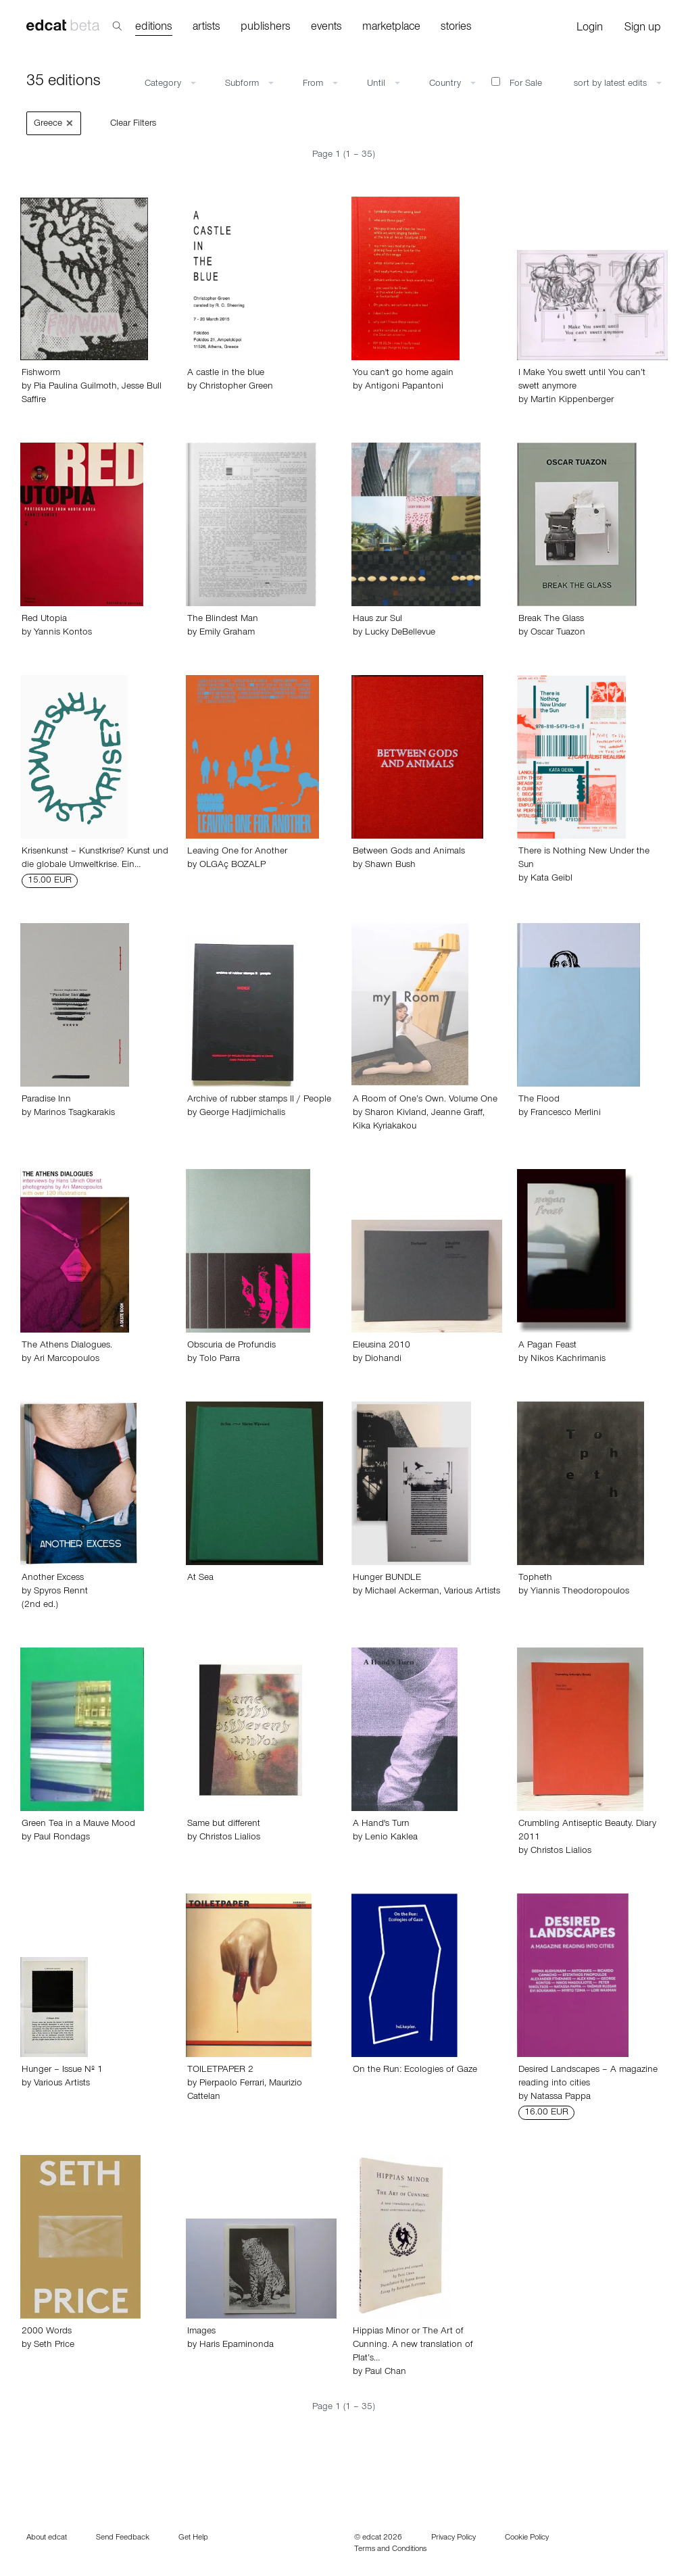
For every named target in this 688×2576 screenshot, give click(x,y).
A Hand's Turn (381, 1824)
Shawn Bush (390, 865)
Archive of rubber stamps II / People (259, 1100)
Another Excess (53, 1578)
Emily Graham (227, 633)
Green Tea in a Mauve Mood (78, 1824)
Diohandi (383, 1359)
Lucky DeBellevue (400, 633)
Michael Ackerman (402, 1592)
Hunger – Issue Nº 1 (62, 2070)
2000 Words (47, 2332)
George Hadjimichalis (242, 1113)
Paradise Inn (46, 1100)
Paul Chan (385, 2372)
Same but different (223, 1824)
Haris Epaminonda (236, 2345)
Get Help (193, 2538)
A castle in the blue (225, 373)
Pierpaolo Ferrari (231, 2084)
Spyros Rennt (61, 1592)
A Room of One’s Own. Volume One (425, 1100)
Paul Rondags (62, 1838)
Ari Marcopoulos (66, 1359)
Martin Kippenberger (572, 400)
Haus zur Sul (377, 619)
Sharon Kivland (395, 1113)
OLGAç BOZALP (232, 865)
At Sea (200, 1578)
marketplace (391, 28)
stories (456, 28)
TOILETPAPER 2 (220, 2070)
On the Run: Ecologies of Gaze (415, 2070)
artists (206, 28)
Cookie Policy (527, 2538)
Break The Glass (551, 619)
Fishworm (41, 373)
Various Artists (472, 1592)
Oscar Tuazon (558, 633)
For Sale (516, 83)
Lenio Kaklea (391, 1838)
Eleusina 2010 (381, 1346)
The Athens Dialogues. (67, 1346)
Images (201, 2332)
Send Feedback (122, 2538)
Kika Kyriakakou (384, 1127)
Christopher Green (236, 387)
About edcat (46, 2538)
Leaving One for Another (237, 852)
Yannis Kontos (63, 633)
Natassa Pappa (561, 2097)
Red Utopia (44, 619)
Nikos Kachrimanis (568, 1359)
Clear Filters (133, 124)
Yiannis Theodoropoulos (580, 1592)
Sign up (642, 28)
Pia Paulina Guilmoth (75, 387)
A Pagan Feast (547, 1346)
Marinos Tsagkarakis (74, 1113)
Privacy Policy (453, 2538)
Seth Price (54, 2345)
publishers (266, 28)
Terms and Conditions (390, 2550)
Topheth (535, 1578)
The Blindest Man (222, 619)
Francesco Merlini (566, 1113)
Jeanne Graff (457, 1113)
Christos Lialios (229, 1838)
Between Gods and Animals (409, 852)
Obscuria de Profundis (231, 1346)
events (326, 28)
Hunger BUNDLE (387, 1578)
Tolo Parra (219, 1359)
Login (589, 28)
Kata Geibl (551, 879)
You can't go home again (403, 373)
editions (153, 28)
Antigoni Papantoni (404, 387)
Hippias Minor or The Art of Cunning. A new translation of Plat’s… (413, 2345)
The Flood (539, 1100)
